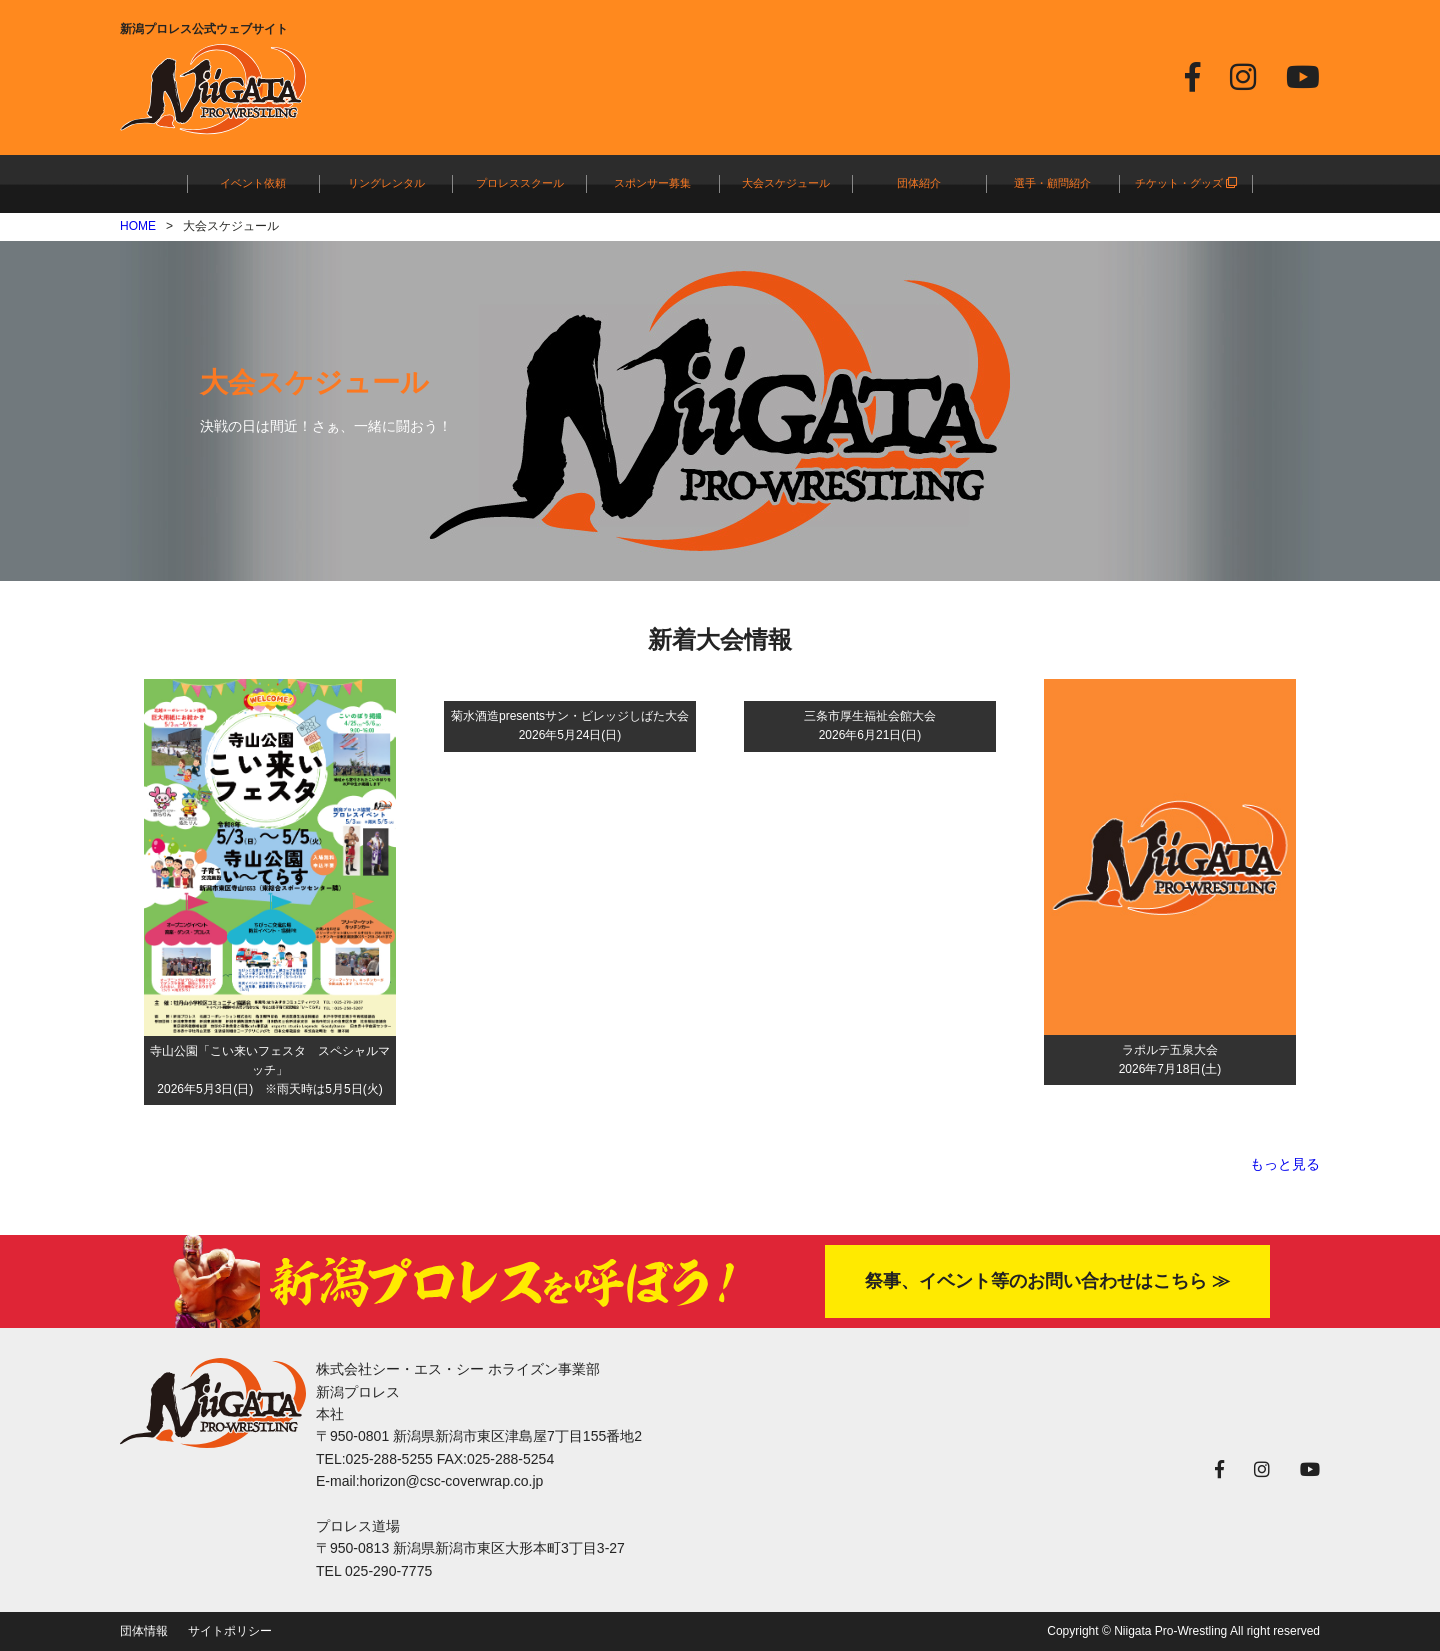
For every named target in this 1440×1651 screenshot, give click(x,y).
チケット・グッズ (1186, 183)
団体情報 (144, 1631)
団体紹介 (919, 183)
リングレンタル (386, 183)
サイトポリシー (230, 1631)
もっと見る (1285, 1164)
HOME (138, 226)
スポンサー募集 (652, 183)
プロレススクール (520, 183)
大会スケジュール (786, 183)
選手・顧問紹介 (1052, 183)
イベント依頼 (253, 183)
